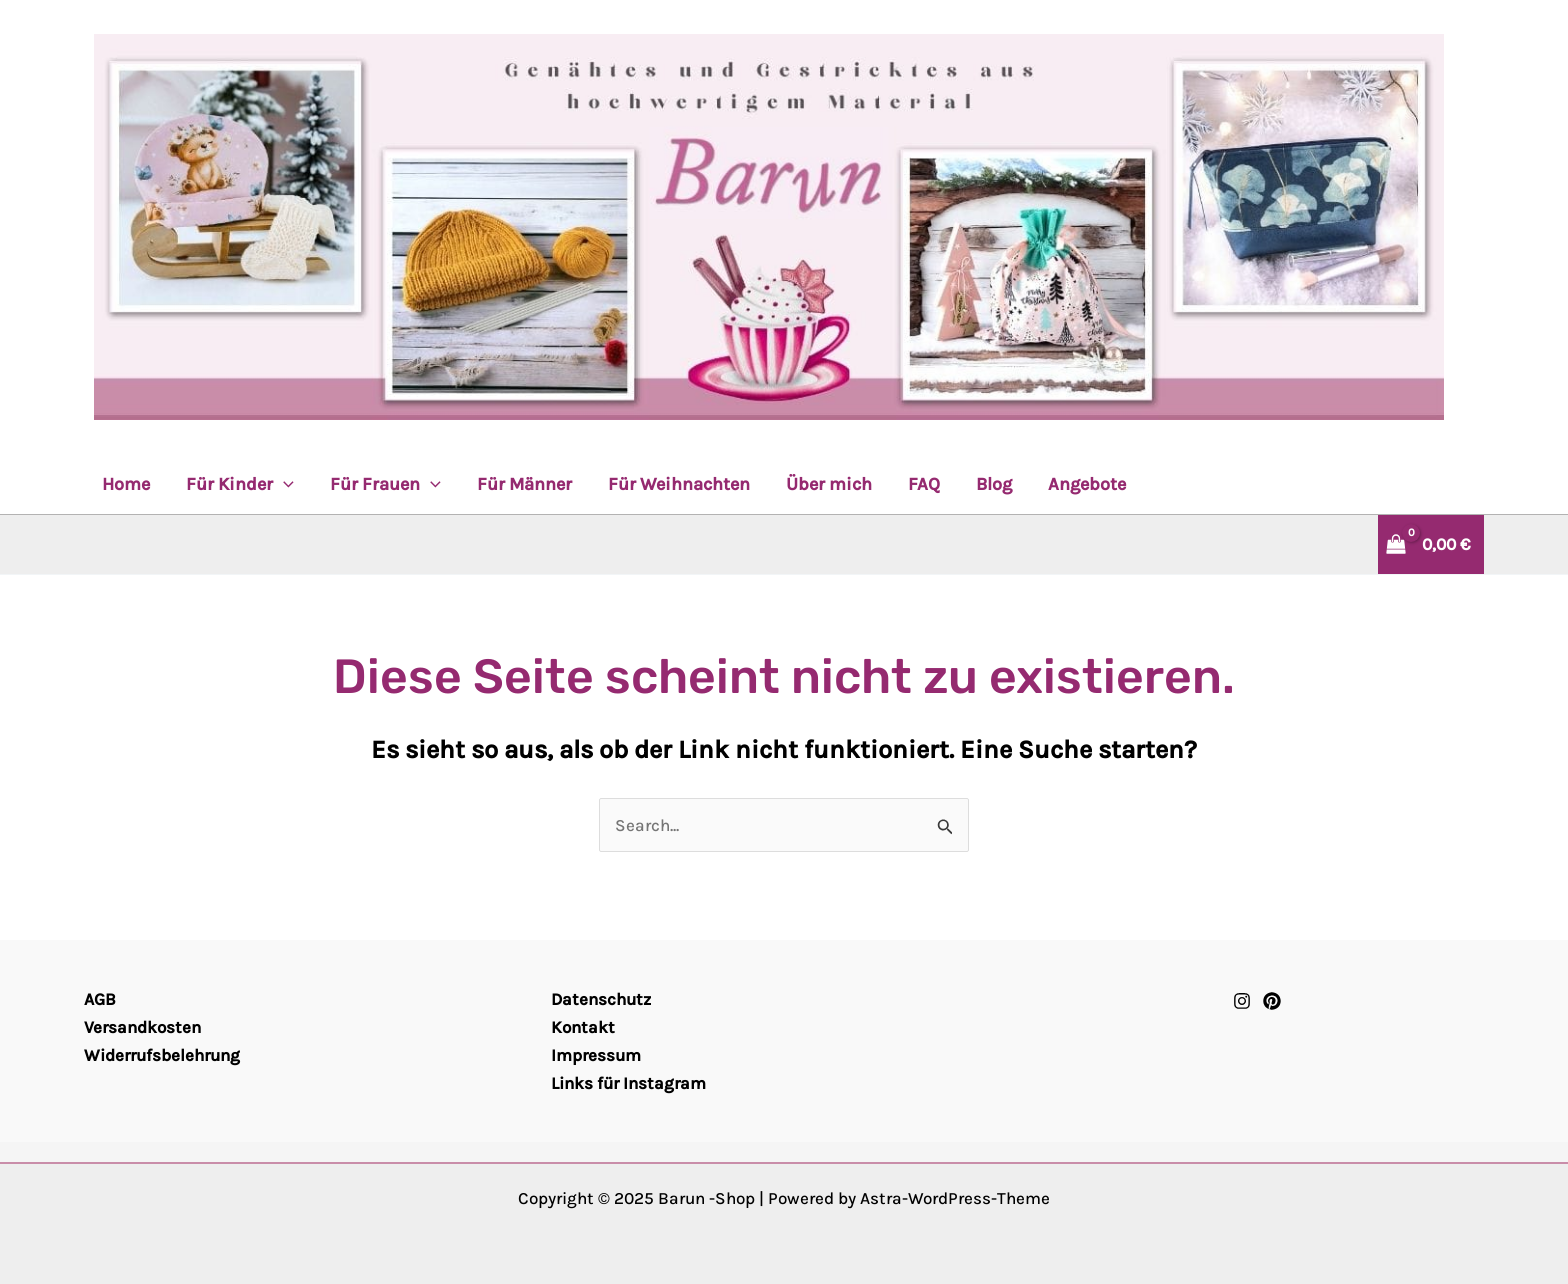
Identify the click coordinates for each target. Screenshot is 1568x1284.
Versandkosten (142, 1027)
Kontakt (583, 1027)
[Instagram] (1242, 1001)
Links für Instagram (628, 1083)
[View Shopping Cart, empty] (1421, 544)
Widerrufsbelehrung (162, 1055)
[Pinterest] (1272, 1001)
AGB (100, 999)
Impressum (596, 1055)
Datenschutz (601, 999)
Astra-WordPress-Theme (955, 1198)
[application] (283, 484)
